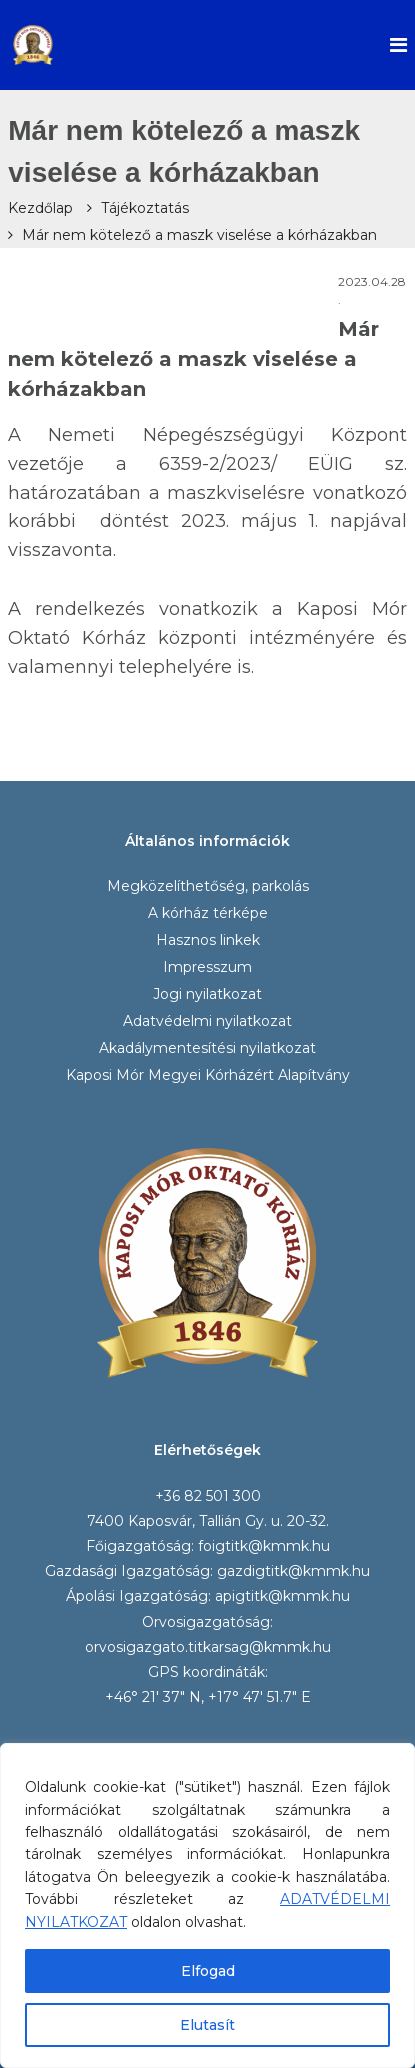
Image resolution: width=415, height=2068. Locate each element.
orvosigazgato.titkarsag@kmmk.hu (208, 1647)
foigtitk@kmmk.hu (264, 1546)
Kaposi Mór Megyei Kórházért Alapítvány (208, 1075)
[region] (207, 1905)
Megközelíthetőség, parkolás (208, 886)
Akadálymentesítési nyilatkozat (207, 1048)
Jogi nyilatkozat (207, 994)
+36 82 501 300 (208, 1496)
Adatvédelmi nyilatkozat (207, 1021)
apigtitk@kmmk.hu (282, 1596)
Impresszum (207, 967)
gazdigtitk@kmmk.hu (293, 1571)
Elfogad (208, 1971)
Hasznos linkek (208, 940)
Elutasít (207, 2025)
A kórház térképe (208, 913)
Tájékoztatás (145, 208)
